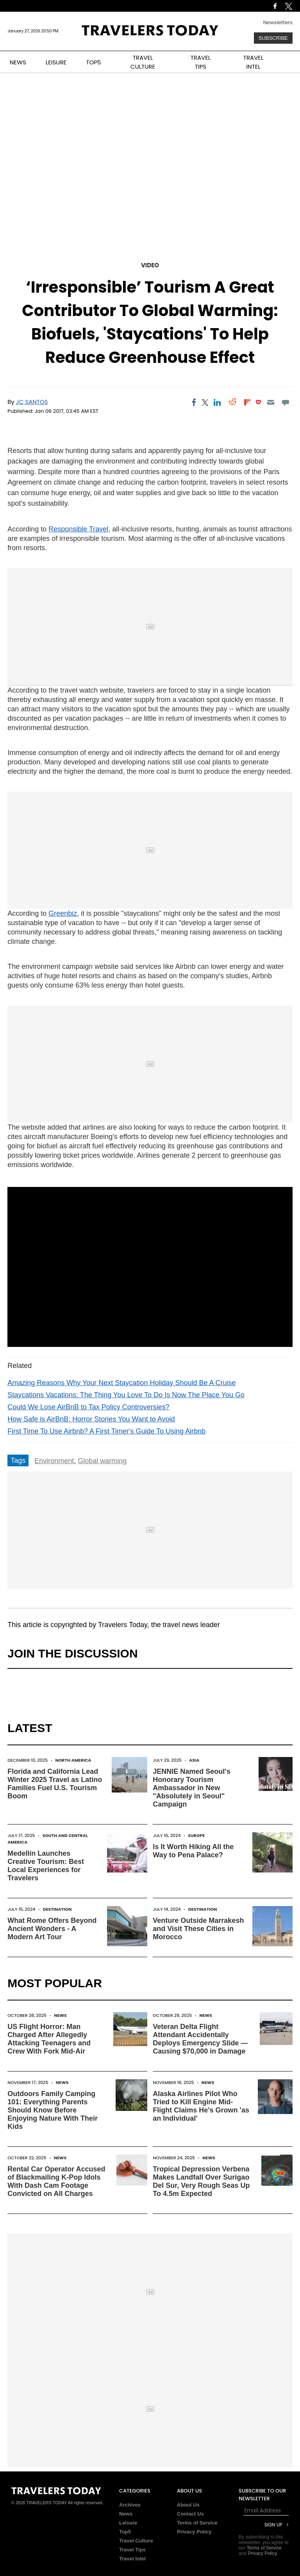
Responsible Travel (78, 529)
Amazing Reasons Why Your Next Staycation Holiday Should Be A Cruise (121, 1383)
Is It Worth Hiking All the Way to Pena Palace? (193, 1851)
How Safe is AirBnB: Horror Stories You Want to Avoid (91, 1419)
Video (150, 265)
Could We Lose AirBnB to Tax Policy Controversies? (88, 1407)
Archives (130, 2505)
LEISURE (56, 62)
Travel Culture (136, 2541)
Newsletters (278, 22)
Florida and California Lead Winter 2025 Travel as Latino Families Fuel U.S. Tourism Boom (54, 1784)
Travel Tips (132, 2550)
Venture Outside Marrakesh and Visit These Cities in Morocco (198, 1929)
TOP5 (93, 62)
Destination (57, 1909)
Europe (196, 1835)
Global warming (102, 1461)
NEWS (18, 62)
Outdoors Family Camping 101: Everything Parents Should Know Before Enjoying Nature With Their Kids (52, 2110)
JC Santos (32, 402)
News (60, 2015)
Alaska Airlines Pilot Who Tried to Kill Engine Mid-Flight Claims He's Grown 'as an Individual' (201, 2106)
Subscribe (273, 38)
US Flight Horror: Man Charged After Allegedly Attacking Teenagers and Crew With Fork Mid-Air (49, 2039)
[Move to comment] (285, 402)
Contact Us (190, 2514)
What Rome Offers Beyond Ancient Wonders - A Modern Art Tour (51, 1929)
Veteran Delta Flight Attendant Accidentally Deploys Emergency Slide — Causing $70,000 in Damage (200, 2039)
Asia (194, 1760)
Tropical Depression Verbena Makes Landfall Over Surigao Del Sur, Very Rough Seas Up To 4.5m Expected (201, 2181)
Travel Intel (132, 2559)
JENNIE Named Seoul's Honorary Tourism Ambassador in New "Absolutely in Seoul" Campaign (191, 1788)
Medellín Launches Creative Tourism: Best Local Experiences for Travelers (45, 1865)
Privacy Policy (194, 2532)
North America (73, 1760)
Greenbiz (62, 913)
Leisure (128, 2523)
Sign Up (273, 2524)
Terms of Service (197, 2523)
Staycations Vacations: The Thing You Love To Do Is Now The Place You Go (126, 1395)
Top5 (125, 2532)
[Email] (270, 402)
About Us (188, 2505)
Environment (54, 1461)
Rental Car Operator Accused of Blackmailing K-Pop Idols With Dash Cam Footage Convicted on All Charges (56, 2181)
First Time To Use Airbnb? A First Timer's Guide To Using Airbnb (106, 1431)
